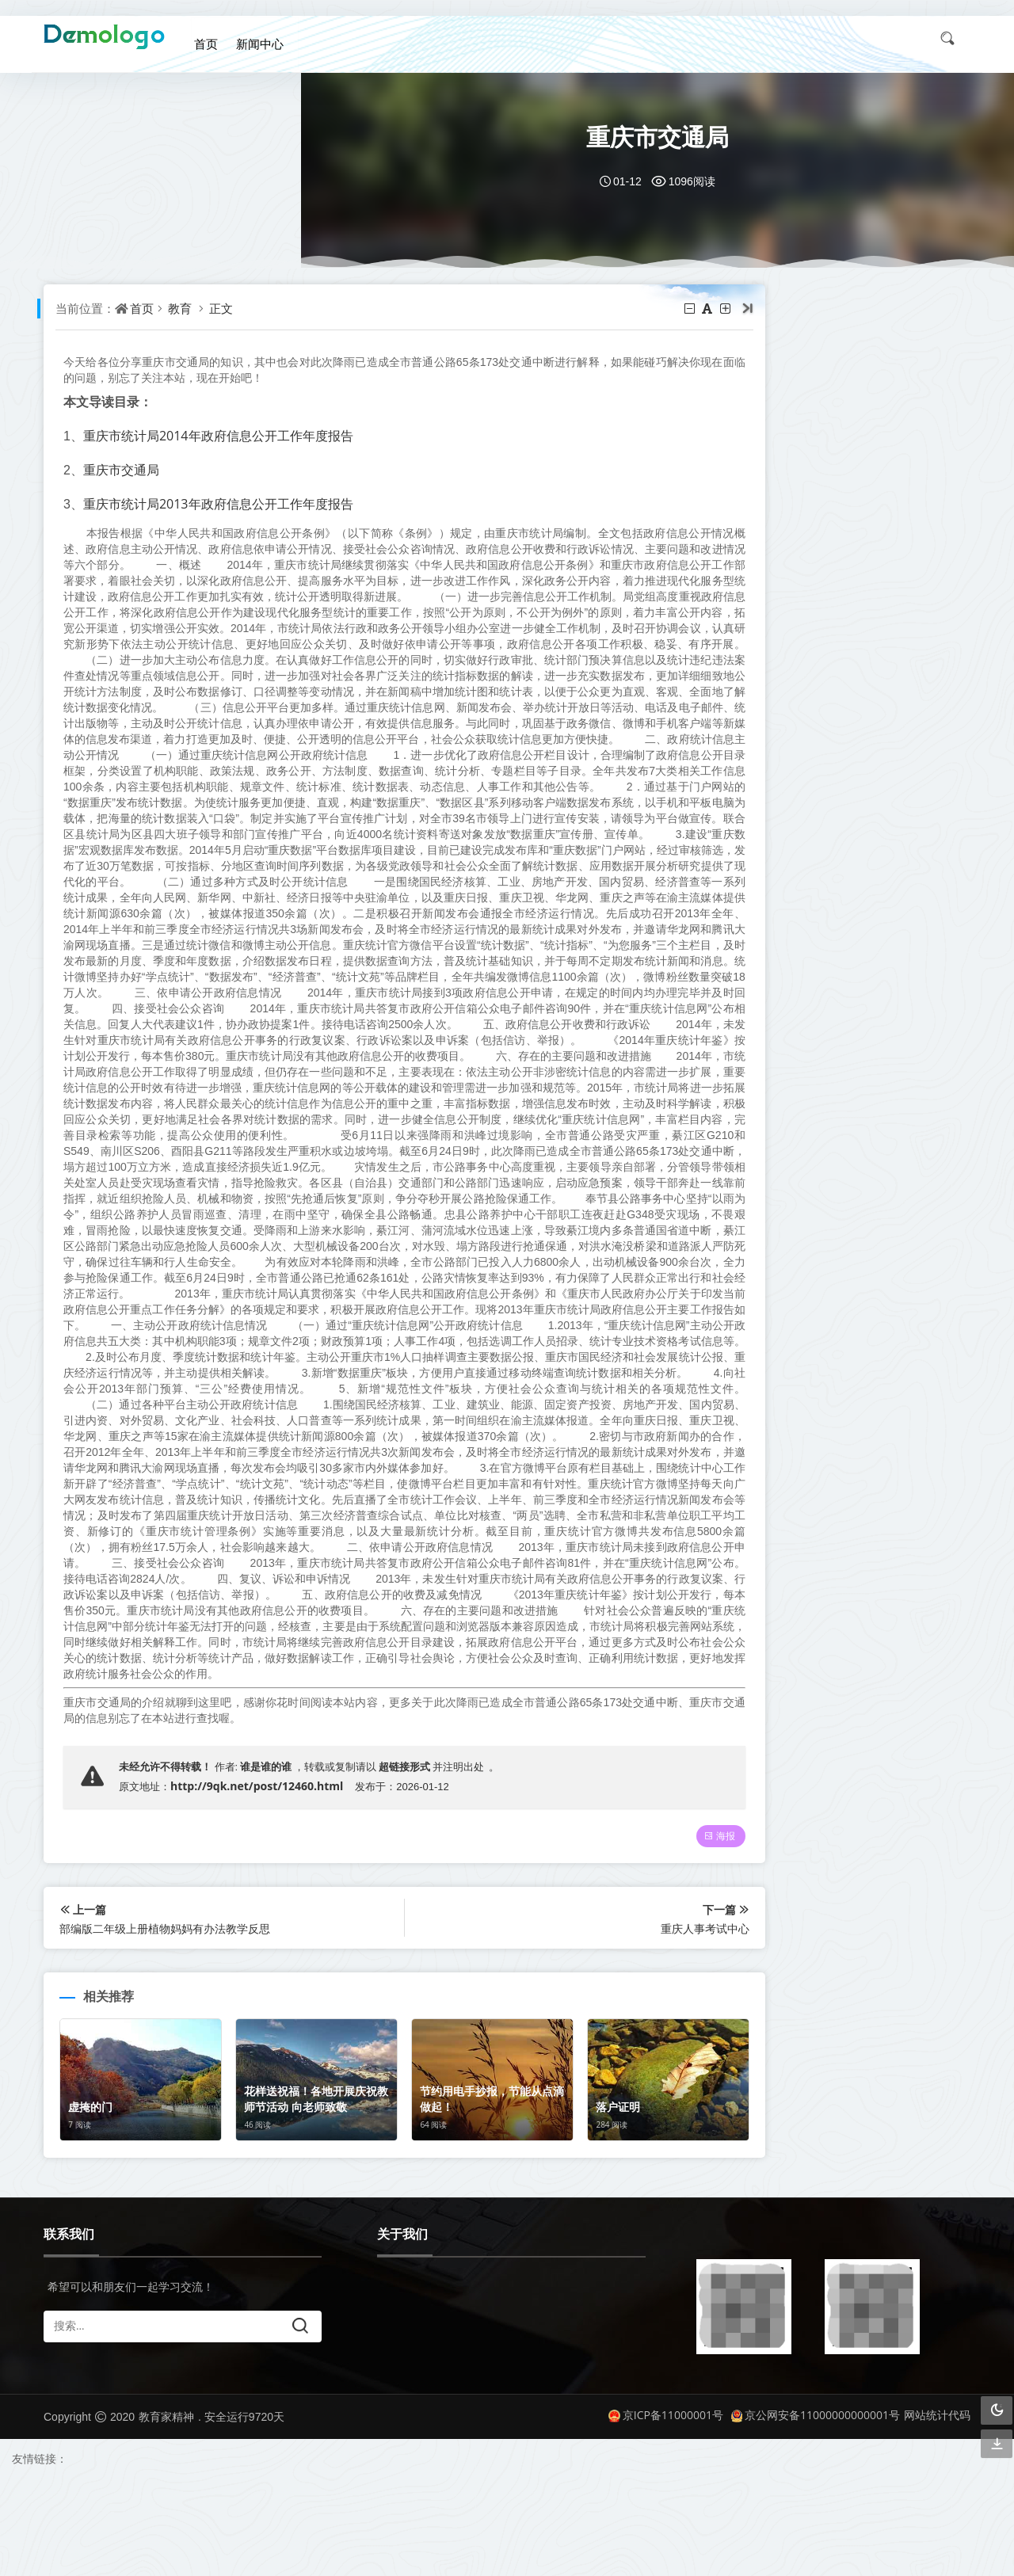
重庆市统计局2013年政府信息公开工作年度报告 (222, 503)
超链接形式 (408, 1861)
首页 (215, 38)
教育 (184, 308)
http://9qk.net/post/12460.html (260, 1880)
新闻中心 (266, 38)
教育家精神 (166, 2513)
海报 (670, 1933)
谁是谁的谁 (269, 1861)
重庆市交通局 (125, 469)
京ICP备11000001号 (665, 2511)
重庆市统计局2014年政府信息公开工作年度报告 (222, 435)
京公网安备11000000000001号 (815, 2511)
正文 (226, 308)
